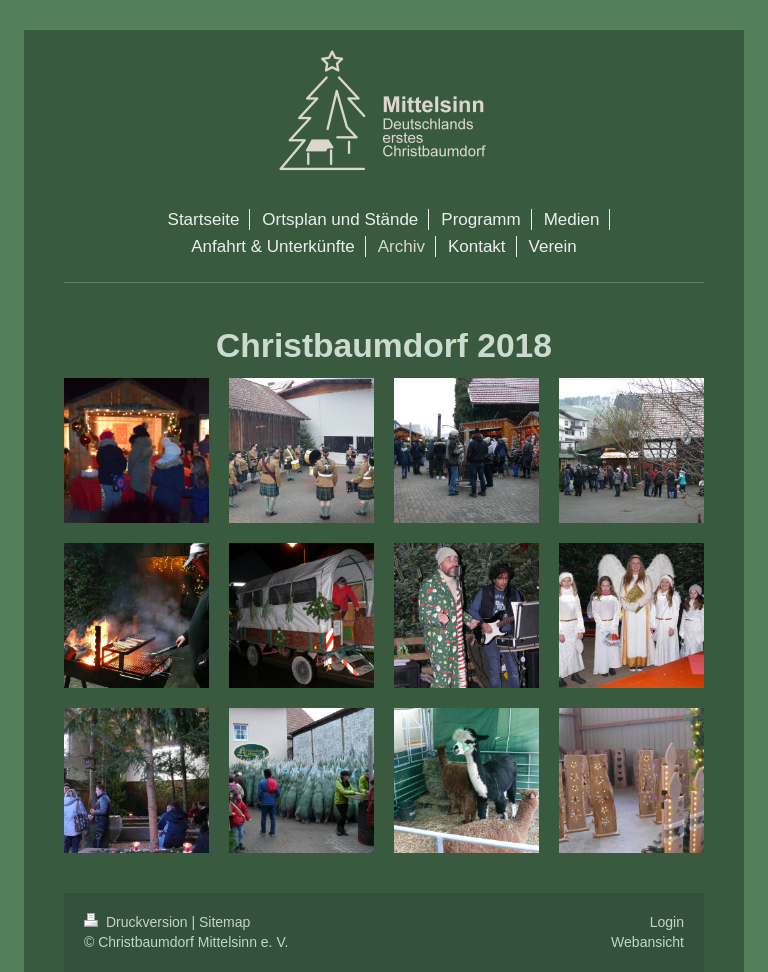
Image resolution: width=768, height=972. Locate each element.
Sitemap (224, 922)
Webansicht (647, 942)
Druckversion (137, 922)
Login (667, 922)
